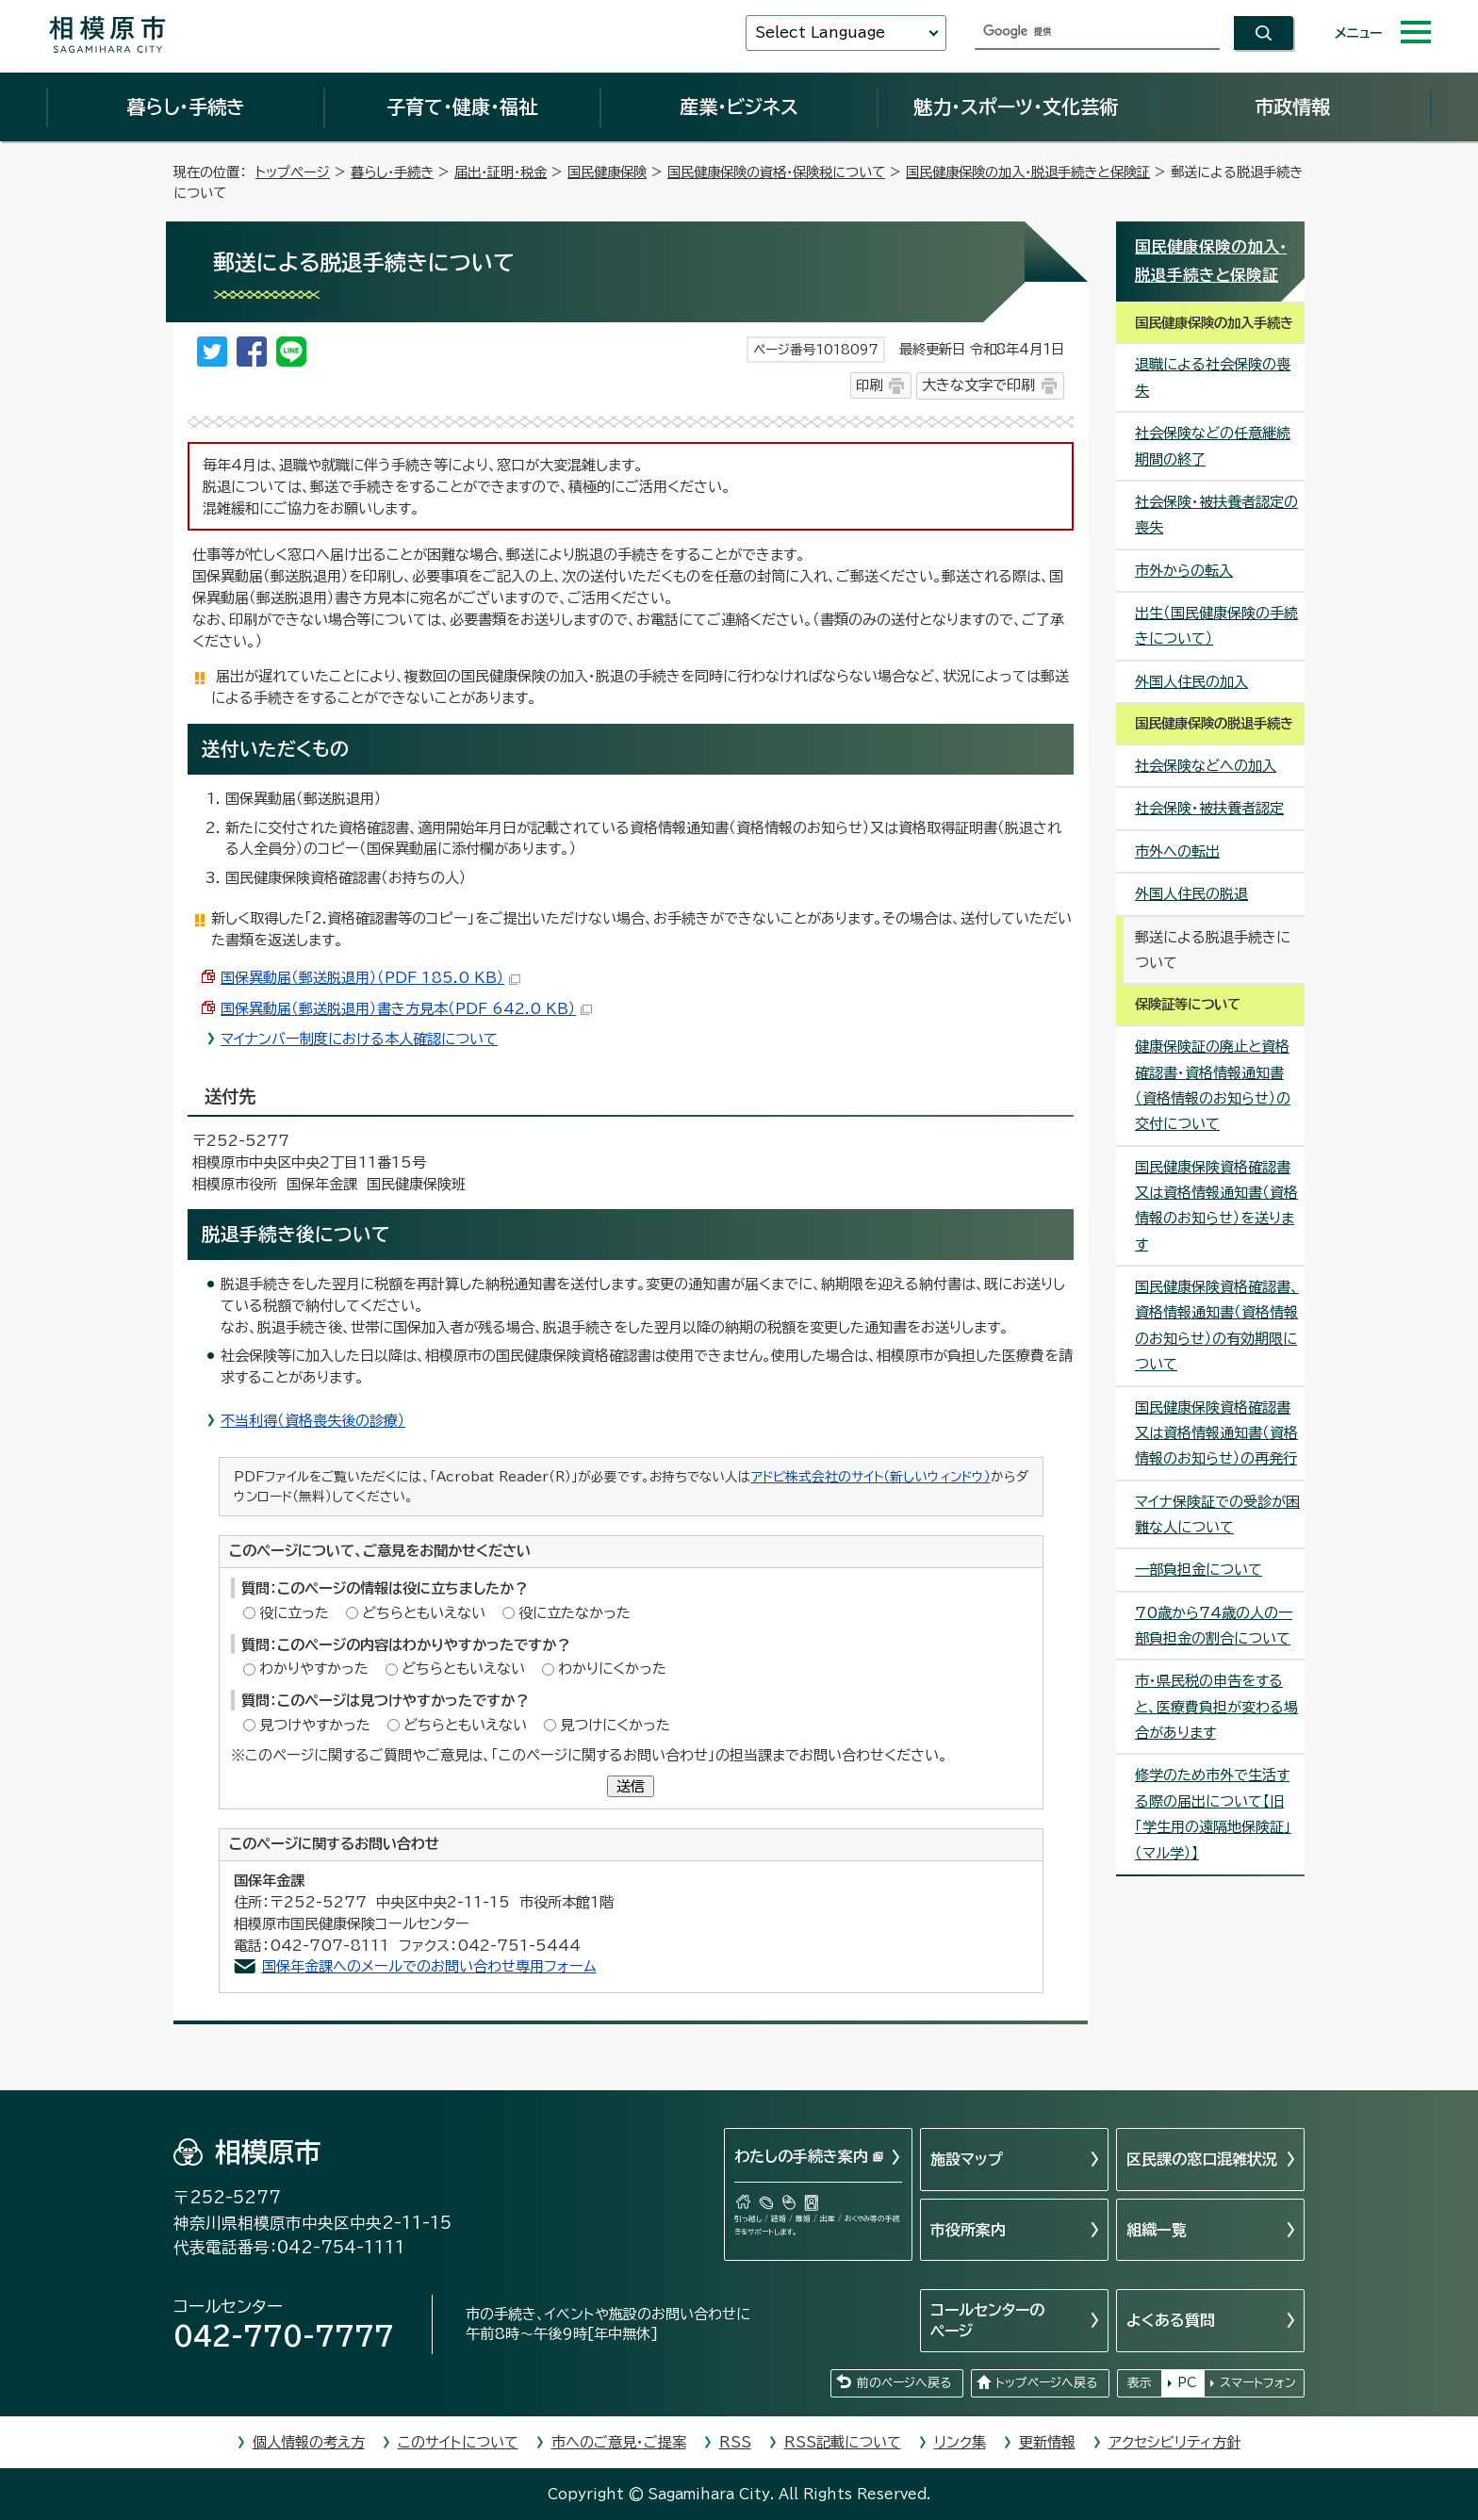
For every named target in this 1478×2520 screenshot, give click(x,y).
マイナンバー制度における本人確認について (359, 1039)
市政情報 (1292, 106)
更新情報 (1047, 2442)
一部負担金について (1198, 1570)
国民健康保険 (607, 172)
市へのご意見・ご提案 (618, 2442)
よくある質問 (1170, 2320)
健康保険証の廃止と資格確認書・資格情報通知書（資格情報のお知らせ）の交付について (1212, 1085)
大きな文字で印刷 (978, 385)
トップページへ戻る (1046, 2383)
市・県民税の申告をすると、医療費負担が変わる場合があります (1216, 1707)
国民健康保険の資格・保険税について (776, 172)
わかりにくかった (612, 1668)
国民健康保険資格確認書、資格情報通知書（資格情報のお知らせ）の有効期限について (1217, 1325)
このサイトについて (458, 2442)
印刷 (869, 385)
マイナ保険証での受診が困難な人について (1217, 1514)
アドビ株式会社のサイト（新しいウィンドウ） (871, 1476)
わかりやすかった (314, 1668)
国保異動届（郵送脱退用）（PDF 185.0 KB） (370, 978)
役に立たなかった (574, 1613)
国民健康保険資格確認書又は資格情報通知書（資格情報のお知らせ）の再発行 (1216, 1433)
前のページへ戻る (904, 2383)
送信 (630, 1786)
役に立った (294, 1613)
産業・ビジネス (739, 106)
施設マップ (966, 2159)
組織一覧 (1156, 2229)
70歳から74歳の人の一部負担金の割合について (1213, 1625)
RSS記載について (842, 2442)
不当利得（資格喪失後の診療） (313, 1421)
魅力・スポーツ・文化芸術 (1015, 106)
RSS (735, 2442)
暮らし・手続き (185, 106)
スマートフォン (1258, 2383)
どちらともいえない (423, 1613)
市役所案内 (968, 2229)
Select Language (820, 32)
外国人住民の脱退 (1191, 894)
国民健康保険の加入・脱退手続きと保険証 (1028, 172)
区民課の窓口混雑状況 (1201, 2159)
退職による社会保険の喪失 (1212, 377)
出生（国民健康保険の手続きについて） (1216, 626)
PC (1186, 2383)
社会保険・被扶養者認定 (1209, 808)
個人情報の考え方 (309, 2442)
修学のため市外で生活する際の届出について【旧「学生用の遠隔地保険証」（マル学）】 (1213, 1813)
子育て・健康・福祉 (461, 106)
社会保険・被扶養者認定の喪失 (1216, 514)
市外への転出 (1177, 851)
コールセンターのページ (987, 2320)
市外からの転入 (1184, 571)
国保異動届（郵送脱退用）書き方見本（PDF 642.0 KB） (406, 1009)
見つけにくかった (615, 1725)
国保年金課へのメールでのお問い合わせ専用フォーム (429, 1966)
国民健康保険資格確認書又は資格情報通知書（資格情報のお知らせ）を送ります (1216, 1206)
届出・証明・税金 (500, 172)
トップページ (292, 172)
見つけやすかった (314, 1725)
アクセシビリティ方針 (1174, 2442)
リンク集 (960, 2442)
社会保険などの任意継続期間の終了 (1212, 446)
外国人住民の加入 (1191, 682)
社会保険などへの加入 (1205, 766)
